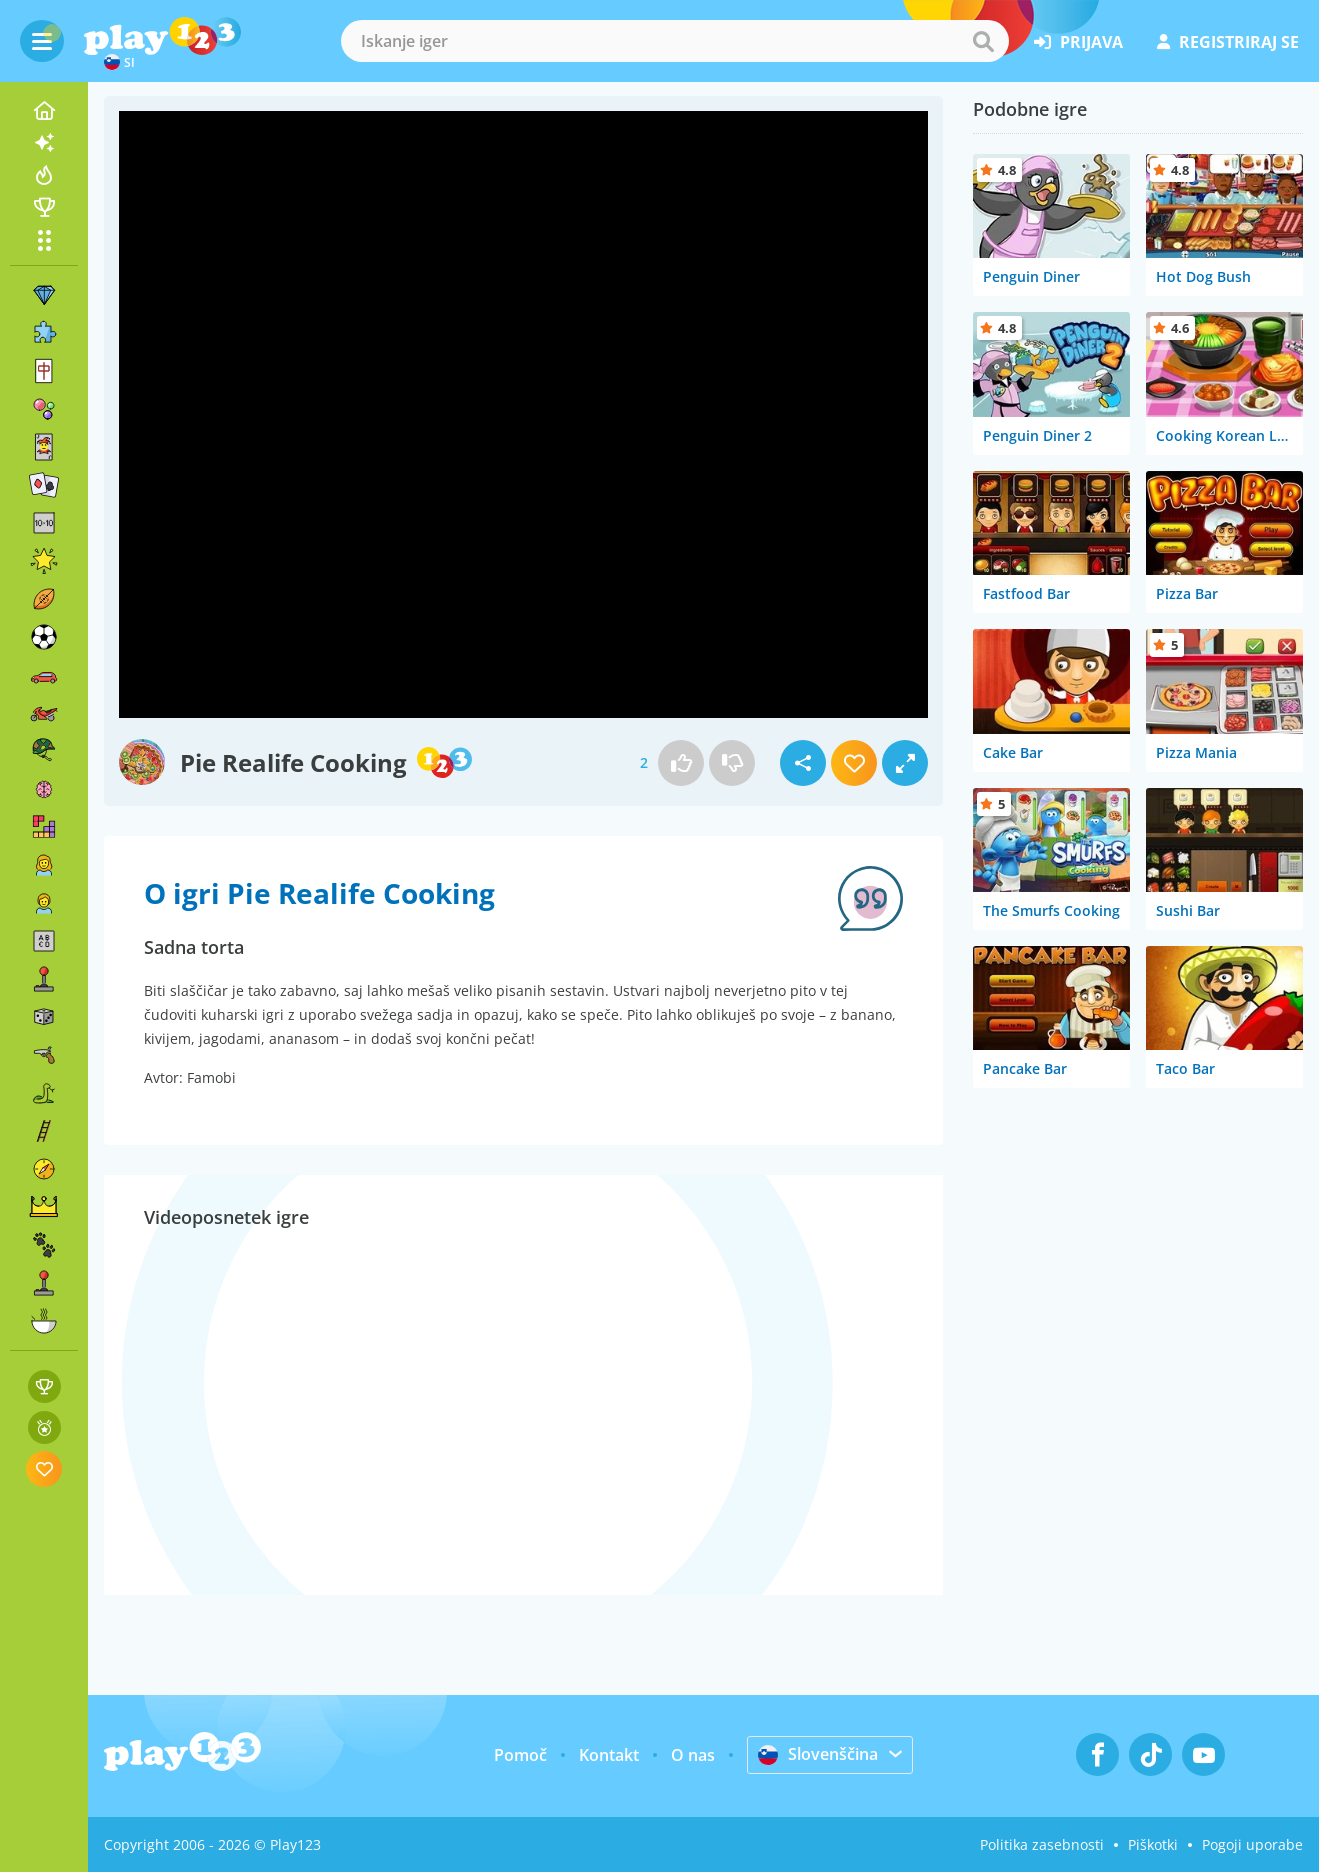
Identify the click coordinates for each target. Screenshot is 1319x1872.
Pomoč (520, 1755)
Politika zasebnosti (1042, 1844)
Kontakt (609, 1755)
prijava (1078, 42)
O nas (693, 1755)
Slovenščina (818, 1754)
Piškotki (1153, 1844)
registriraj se (1228, 42)
